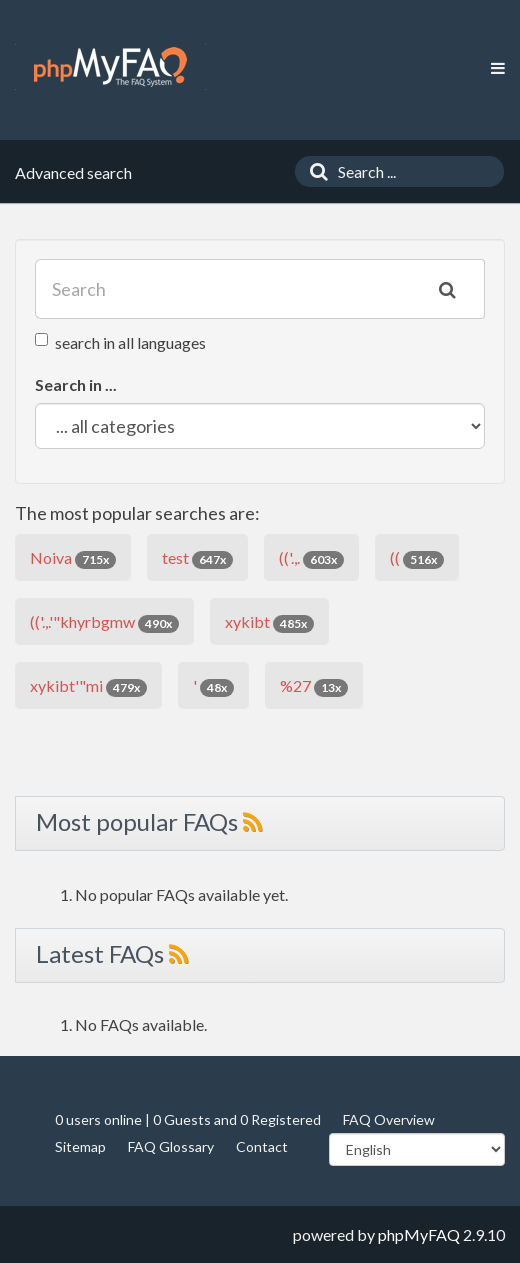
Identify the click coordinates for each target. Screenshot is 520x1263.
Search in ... (76, 384)
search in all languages (120, 342)
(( (417, 558)
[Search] (314, 171)
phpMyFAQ (419, 1234)
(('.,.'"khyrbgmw (104, 622)
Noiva (73, 558)
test (197, 558)
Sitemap (80, 1146)
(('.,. (311, 558)
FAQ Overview (389, 1119)
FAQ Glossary (171, 1146)
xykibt (269, 622)
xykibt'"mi (88, 686)
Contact (262, 1146)
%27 (314, 686)
